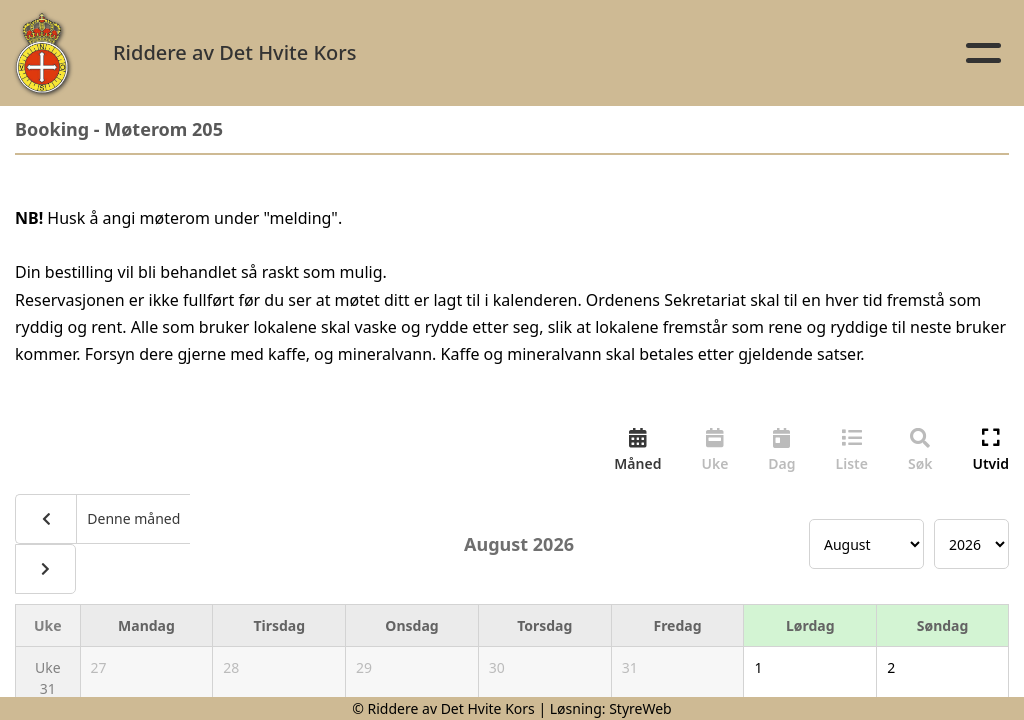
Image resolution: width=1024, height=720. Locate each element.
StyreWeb (640, 708)
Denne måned (132, 518)
